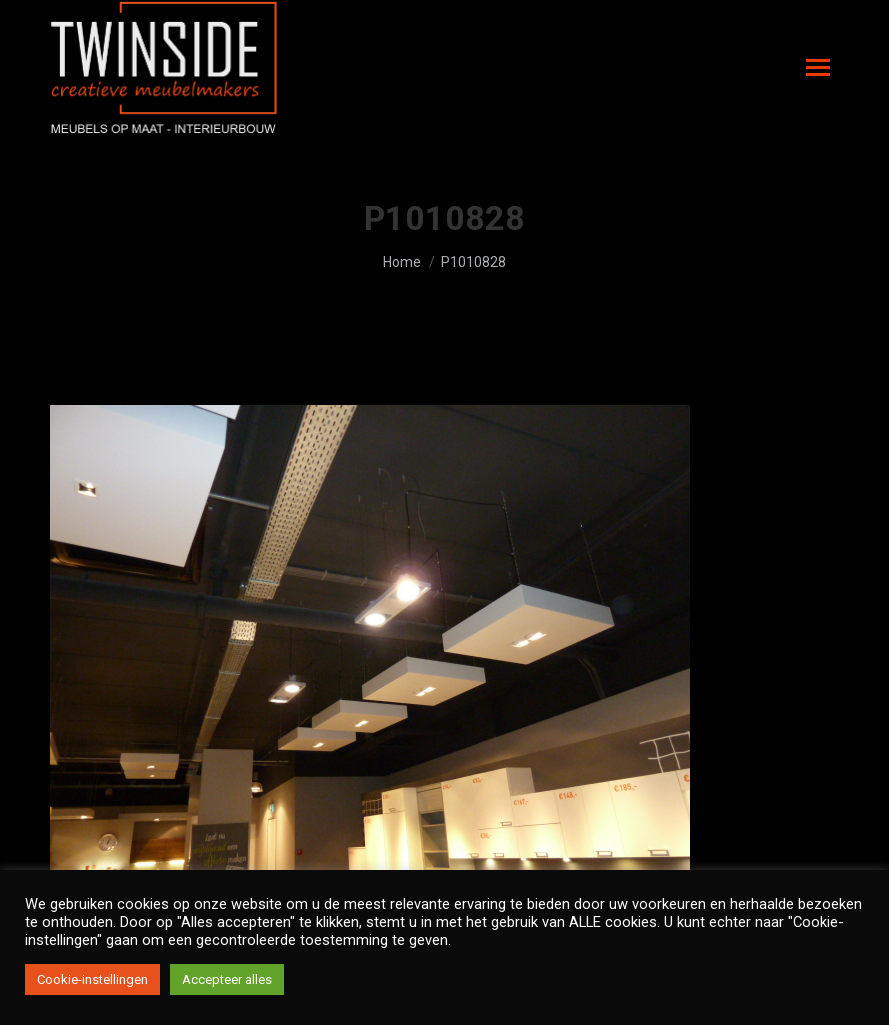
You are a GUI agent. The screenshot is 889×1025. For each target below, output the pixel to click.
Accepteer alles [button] (227, 979)
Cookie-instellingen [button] (92, 979)
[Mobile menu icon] (818, 67)
